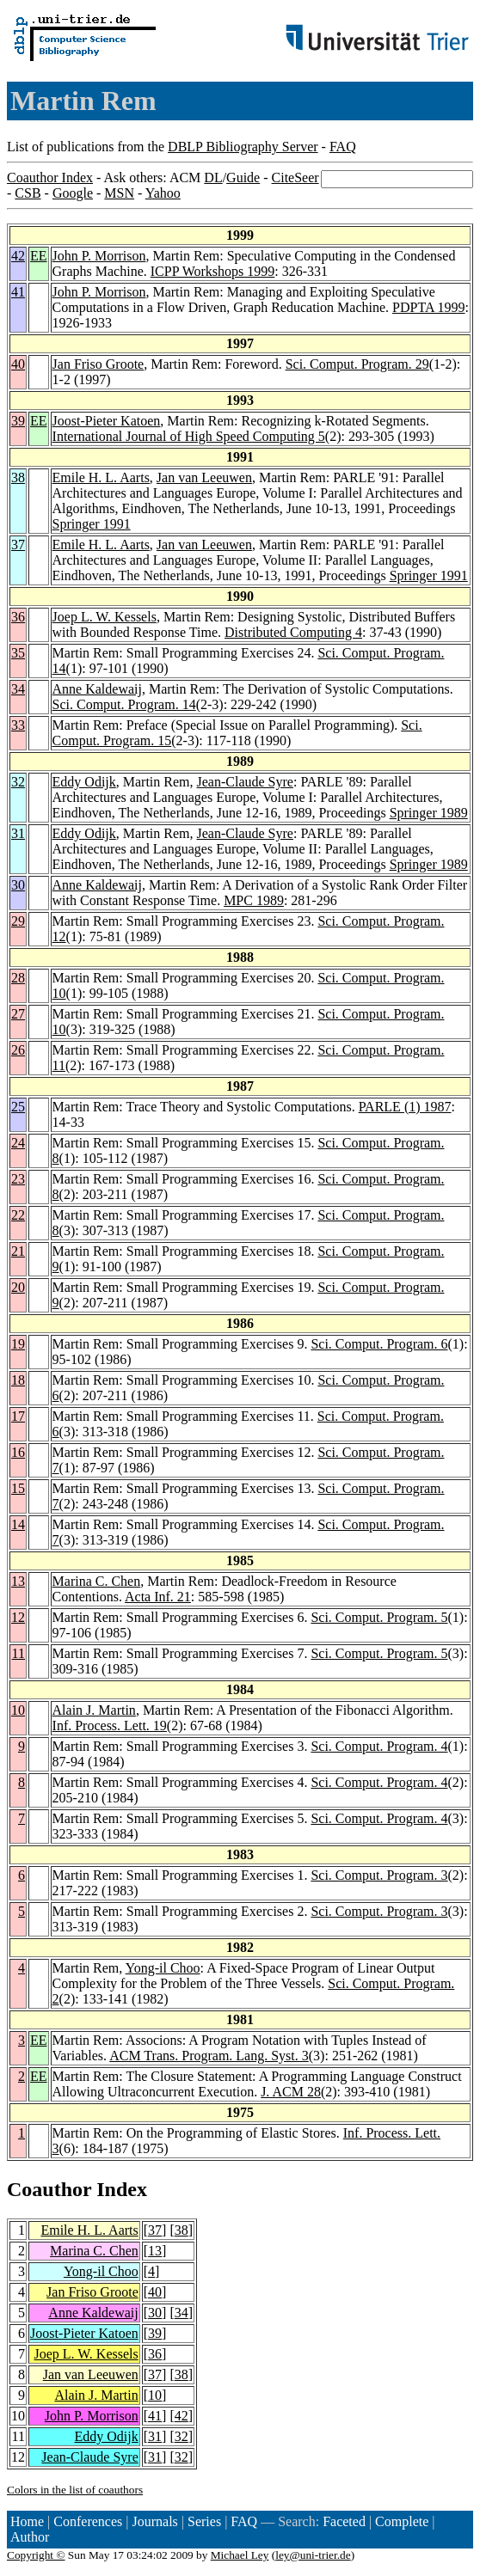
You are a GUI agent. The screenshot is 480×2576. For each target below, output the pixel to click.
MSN (119, 193)
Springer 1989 (429, 812)
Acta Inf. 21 (158, 1596)
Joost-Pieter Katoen (106, 420)
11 (18, 1653)
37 (18, 544)
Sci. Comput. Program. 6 (379, 1344)
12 (18, 1617)
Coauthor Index (50, 177)
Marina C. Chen (96, 1581)
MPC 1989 (254, 900)
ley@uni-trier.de (312, 2554)
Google (72, 193)
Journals (154, 2521)
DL (213, 177)
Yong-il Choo (163, 1968)
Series (204, 2521)
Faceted (344, 2521)
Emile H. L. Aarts (101, 477)
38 (18, 477)
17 (18, 1416)
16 (18, 1452)
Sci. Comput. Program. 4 (379, 1746)
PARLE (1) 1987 (405, 1106)
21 (18, 1251)
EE (38, 255)
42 (18, 255)
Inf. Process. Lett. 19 (109, 1725)
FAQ (342, 146)
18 (18, 1380)
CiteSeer (295, 177)
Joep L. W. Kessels (104, 616)
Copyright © (36, 2554)
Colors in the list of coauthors (75, 2489)
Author (29, 2537)
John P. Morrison (99, 255)
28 (18, 977)
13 (18, 1581)
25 (18, 1106)
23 (18, 1179)
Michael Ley (240, 2554)
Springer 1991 (91, 524)
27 (18, 1014)
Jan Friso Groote (98, 364)
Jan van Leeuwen (204, 477)
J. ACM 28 (291, 2091)
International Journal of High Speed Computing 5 (188, 436)
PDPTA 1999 (428, 307)
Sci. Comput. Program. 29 (357, 364)
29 (18, 921)
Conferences (87, 2521)
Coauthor (49, 2189)
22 (18, 1215)
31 (18, 833)
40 (18, 364)
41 (18, 292)
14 (18, 1524)
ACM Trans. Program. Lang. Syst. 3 (209, 2055)
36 (18, 616)
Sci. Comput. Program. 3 (379, 1875)
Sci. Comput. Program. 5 (379, 1617)
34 (18, 689)
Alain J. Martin (94, 1710)
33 (18, 725)
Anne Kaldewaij (97, 689)
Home (27, 2521)
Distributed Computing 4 (293, 632)
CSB (27, 193)
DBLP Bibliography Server (243, 146)
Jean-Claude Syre (245, 781)
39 (18, 420)
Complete (401, 2521)
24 (18, 1142)
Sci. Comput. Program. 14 (124, 704)
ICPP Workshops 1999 (213, 271)
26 (18, 1050)
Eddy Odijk (84, 781)
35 (18, 653)
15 (18, 1488)
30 (18, 885)
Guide (243, 177)
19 (18, 1344)
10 (18, 1710)
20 (18, 1287)
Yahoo (163, 193)
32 (18, 781)
